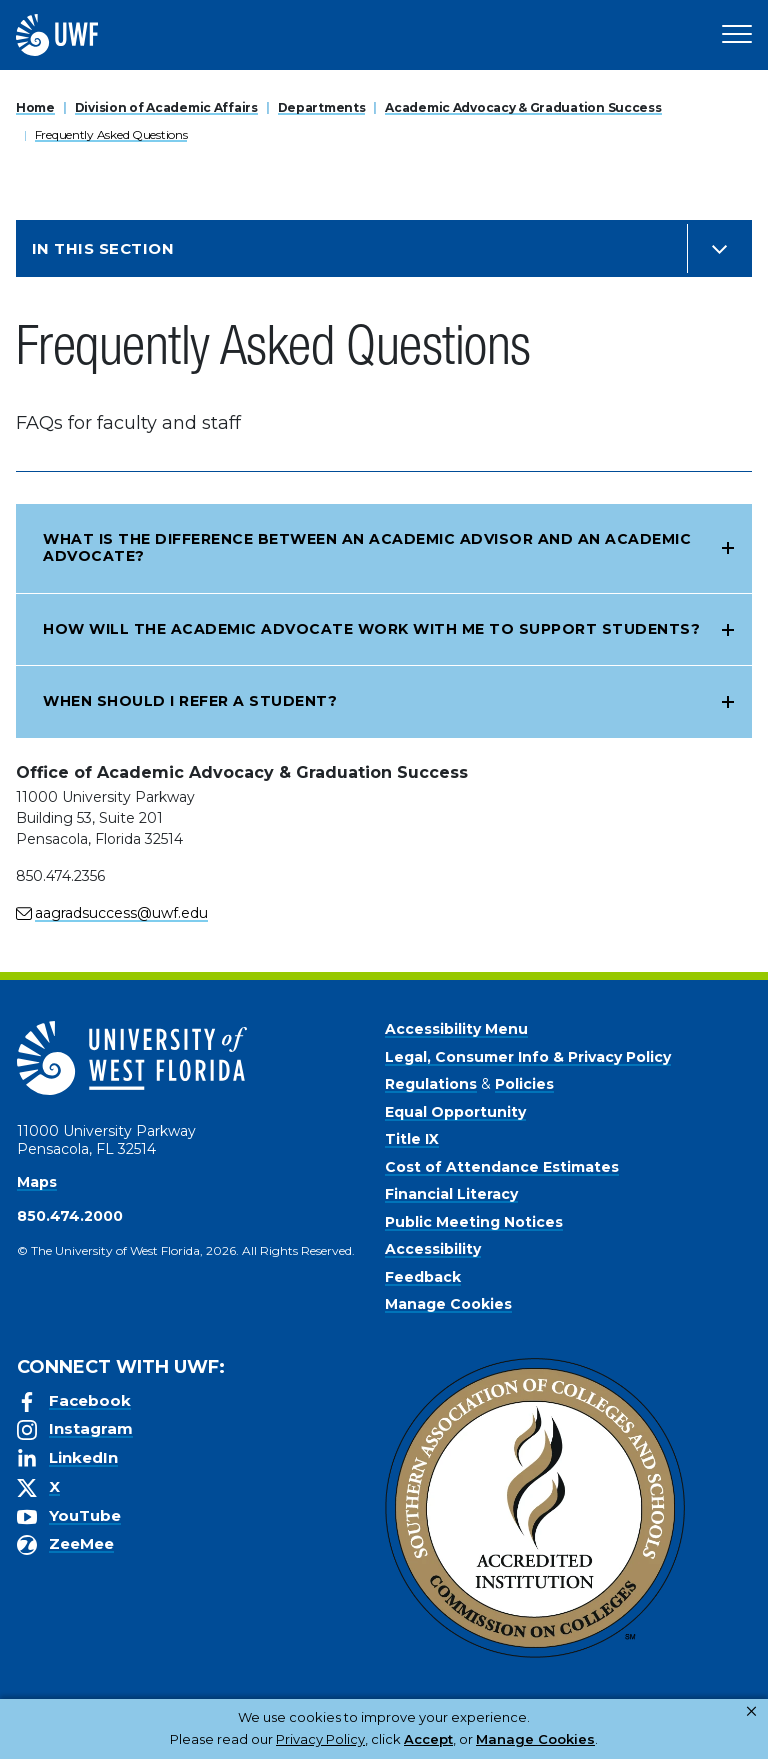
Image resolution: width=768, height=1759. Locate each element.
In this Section (103, 248)
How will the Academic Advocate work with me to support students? (371, 629)
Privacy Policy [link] (320, 1739)
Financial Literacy (451, 1194)
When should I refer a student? (190, 701)
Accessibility (433, 1249)
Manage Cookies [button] (535, 1739)
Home (35, 107)
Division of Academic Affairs (166, 107)
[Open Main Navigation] (737, 35)
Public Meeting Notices (474, 1222)
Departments (322, 107)
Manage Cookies (448, 1304)
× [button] (751, 1711)
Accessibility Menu (456, 1029)
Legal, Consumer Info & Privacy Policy (528, 1057)
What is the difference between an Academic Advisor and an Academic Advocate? (367, 548)
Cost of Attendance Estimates (502, 1167)
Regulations (431, 1084)
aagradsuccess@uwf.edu (121, 913)
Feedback (423, 1277)
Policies (524, 1084)
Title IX (412, 1139)
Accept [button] (428, 1739)
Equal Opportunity (455, 1112)
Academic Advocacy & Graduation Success (523, 107)
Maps (37, 1182)
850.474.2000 (70, 1216)
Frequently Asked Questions (111, 134)
